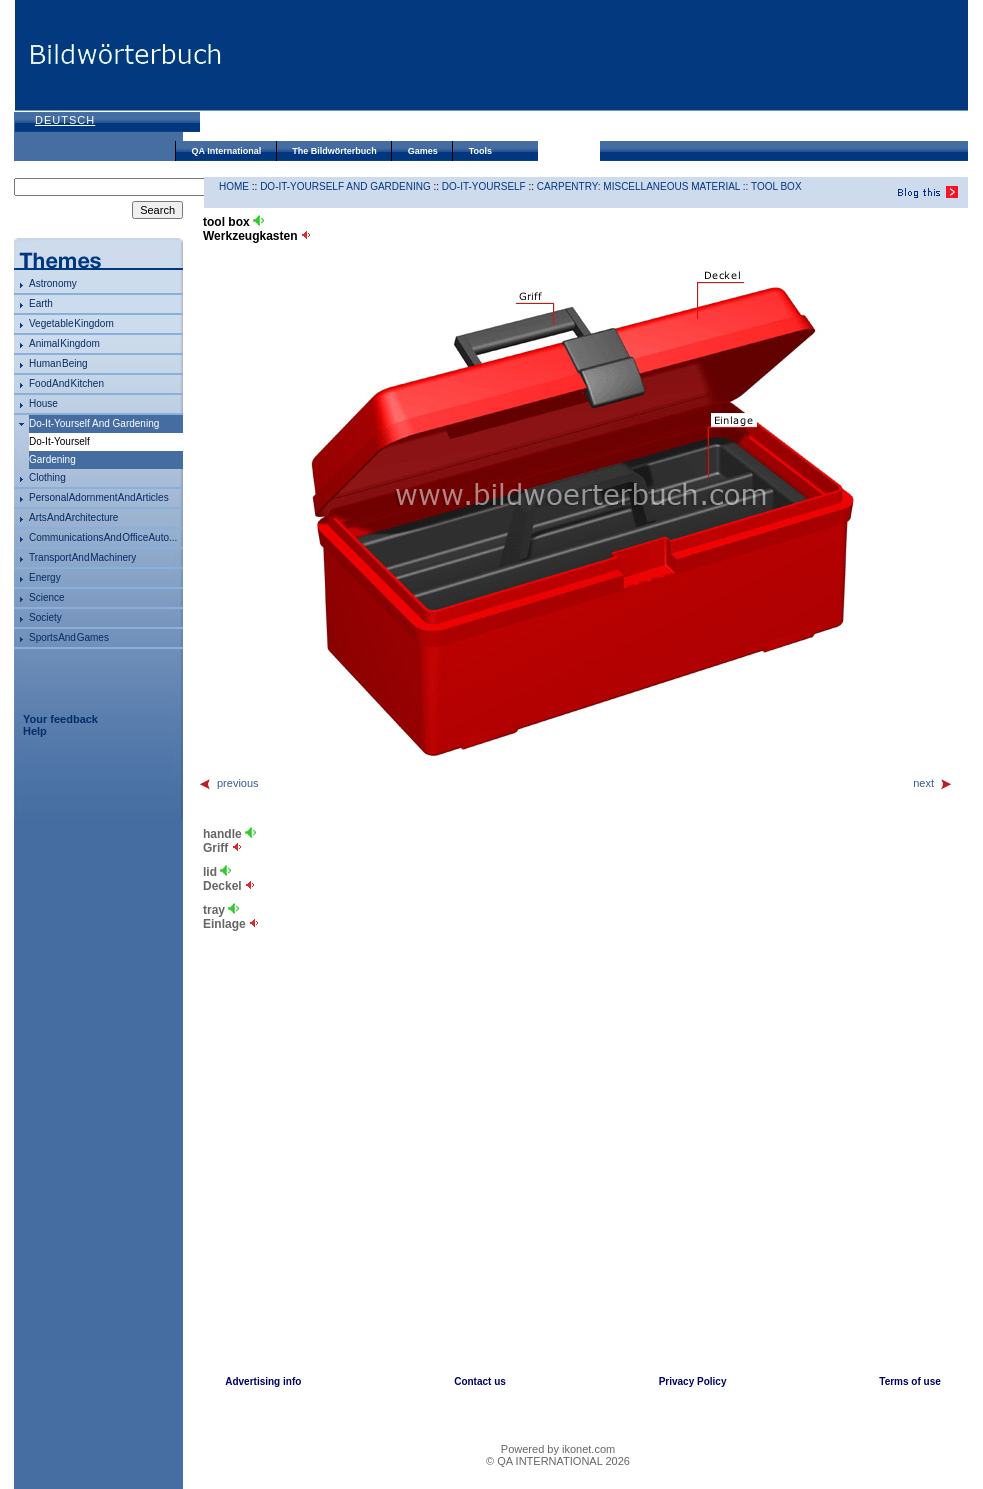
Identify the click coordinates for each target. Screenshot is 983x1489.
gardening (52, 459)
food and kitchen (66, 383)
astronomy (53, 283)
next (933, 783)
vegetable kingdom (71, 323)
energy (45, 577)
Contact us (480, 1381)
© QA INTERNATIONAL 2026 (558, 1461)
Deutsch (65, 120)
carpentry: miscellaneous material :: (644, 186)
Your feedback (60, 719)
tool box (776, 186)
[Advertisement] (302, 72)
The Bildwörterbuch (334, 151)
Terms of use (910, 1381)
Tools (480, 151)
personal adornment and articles (99, 497)
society (45, 617)
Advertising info (263, 1381)
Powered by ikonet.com (558, 1449)
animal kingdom (64, 343)
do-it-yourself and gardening (94, 423)
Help (35, 731)
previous (228, 783)
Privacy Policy (693, 1381)
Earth (41, 303)
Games (423, 151)
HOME (234, 186)
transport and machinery (82, 557)
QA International (227, 151)
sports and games (69, 637)
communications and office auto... (103, 537)
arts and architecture (73, 517)
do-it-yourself (484, 186)
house (43, 403)
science (47, 597)
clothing (47, 477)
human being (58, 363)
